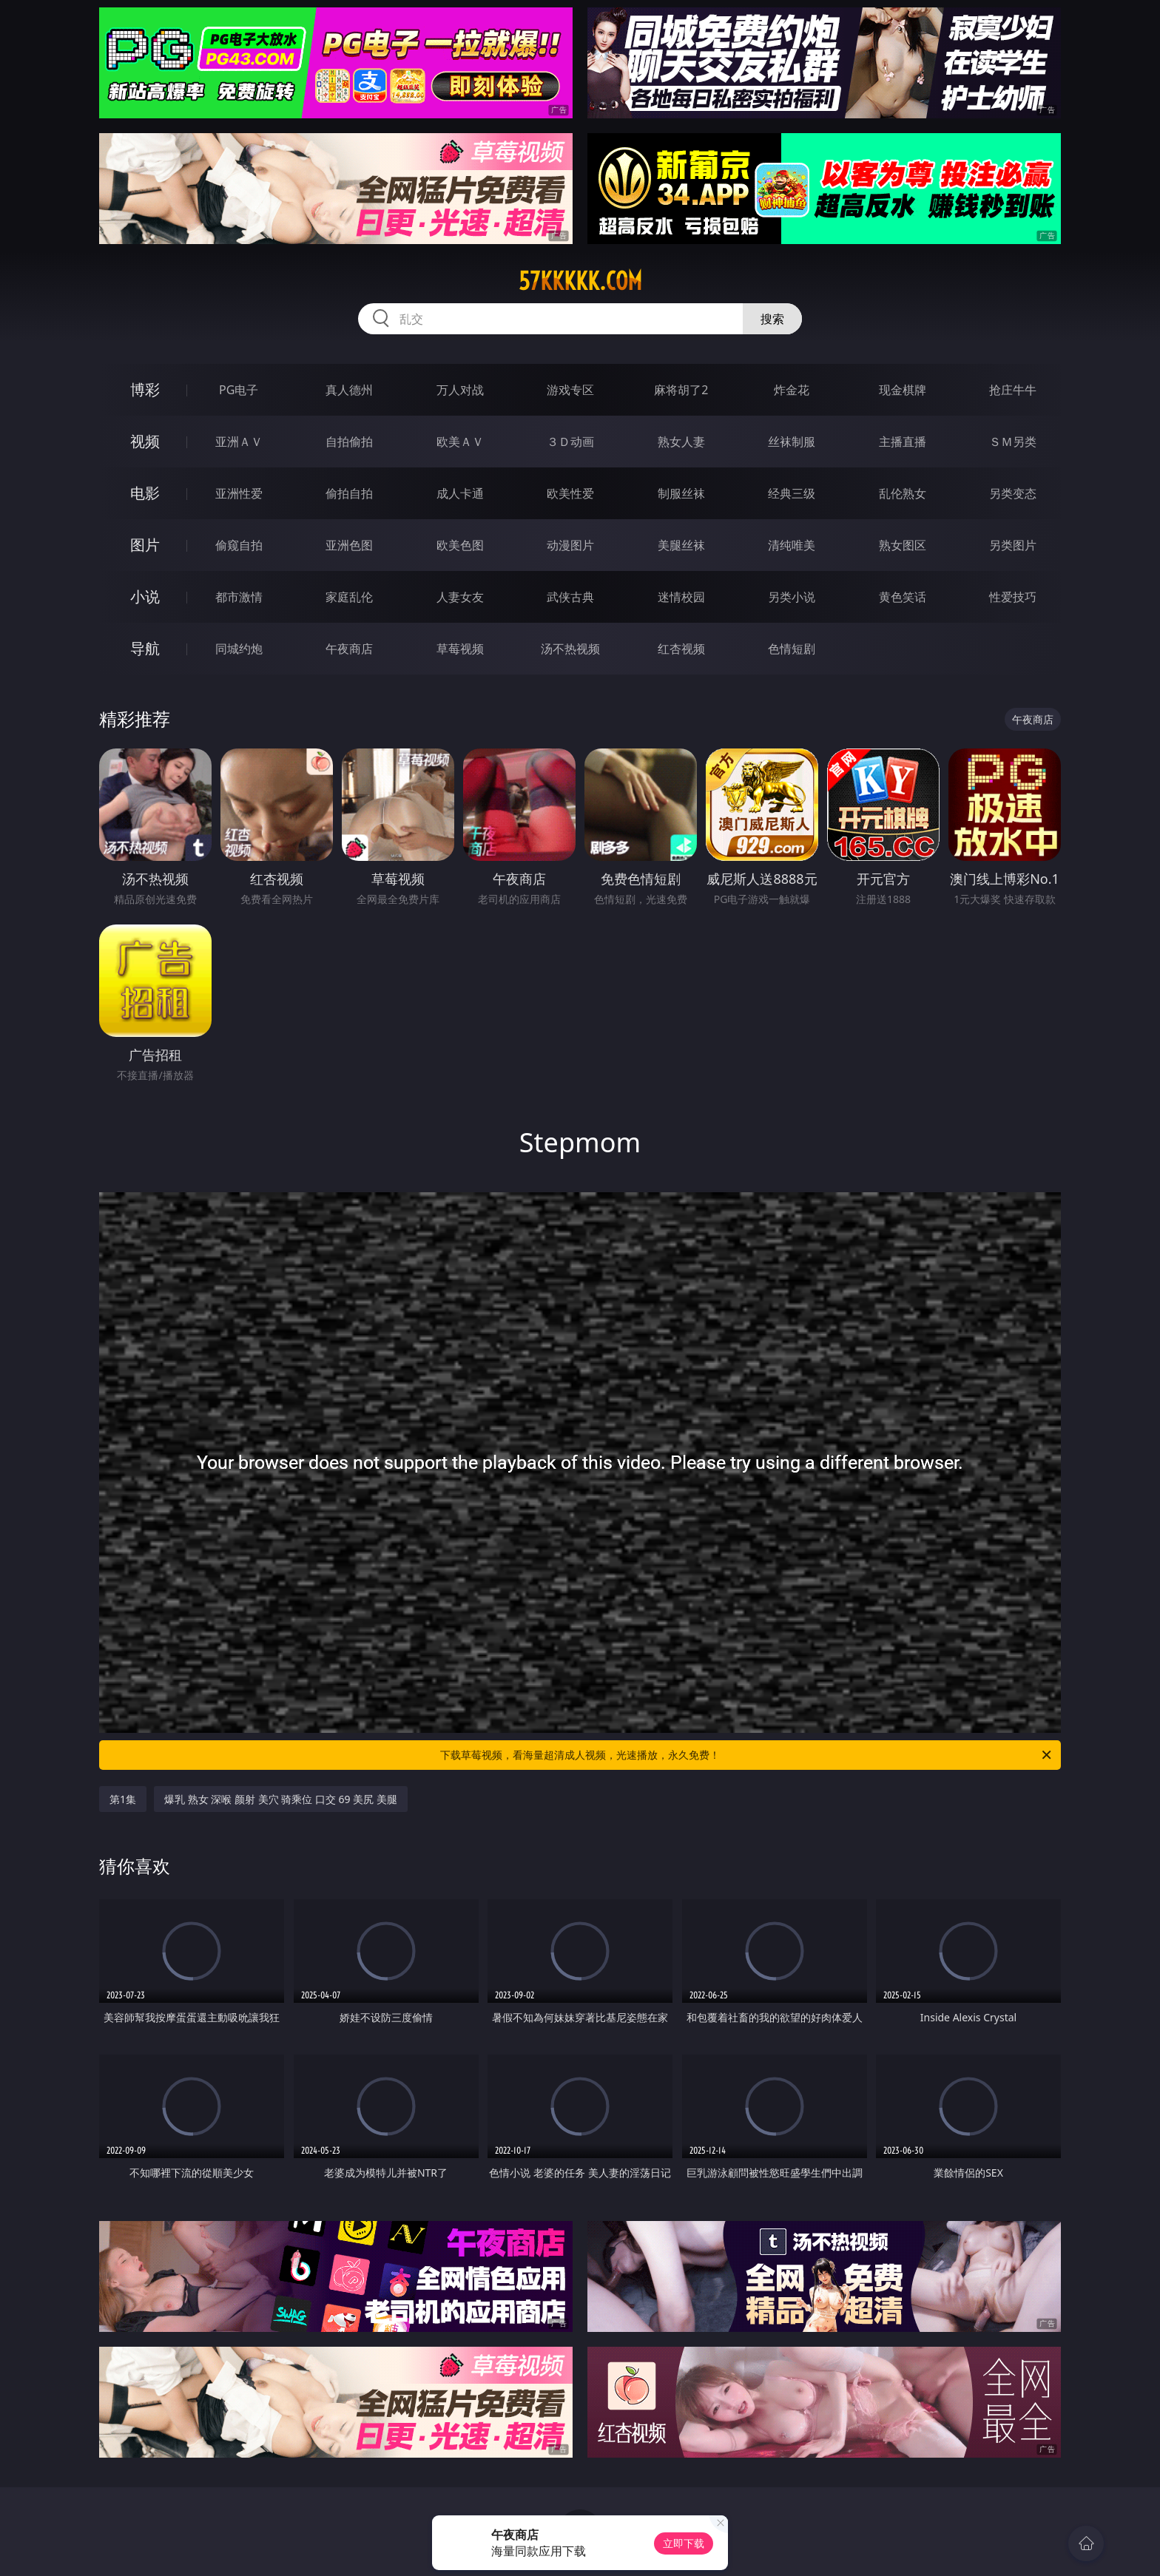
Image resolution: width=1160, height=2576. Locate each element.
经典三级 (791, 493)
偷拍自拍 (349, 493)
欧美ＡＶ (460, 441)
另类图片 (1012, 545)
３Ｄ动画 (570, 441)
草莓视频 (460, 648)
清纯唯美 (791, 545)
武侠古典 (570, 597)
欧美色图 (460, 545)
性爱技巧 (1012, 597)
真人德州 (349, 390)
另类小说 (791, 597)
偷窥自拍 (239, 545)
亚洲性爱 (239, 493)
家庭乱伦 (349, 597)
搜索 (772, 319)
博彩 (145, 389)
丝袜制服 (791, 441)
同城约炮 (239, 648)
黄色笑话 (902, 597)
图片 (145, 545)
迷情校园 (681, 597)
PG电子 (238, 390)
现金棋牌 (902, 390)
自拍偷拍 (349, 441)
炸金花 (791, 390)
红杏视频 (681, 648)
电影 (145, 493)
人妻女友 (460, 597)
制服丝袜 (681, 493)
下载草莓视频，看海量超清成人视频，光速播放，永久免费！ (746, 1755)
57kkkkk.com (580, 281)
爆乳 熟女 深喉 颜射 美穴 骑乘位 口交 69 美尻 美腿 (280, 1799)
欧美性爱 (570, 493)
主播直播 (902, 441)
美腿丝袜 (681, 545)
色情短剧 (791, 648)
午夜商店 (349, 648)
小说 (145, 596)
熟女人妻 (681, 441)
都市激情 (239, 597)
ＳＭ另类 (1012, 441)
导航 (145, 648)
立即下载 (683, 2543)
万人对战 (460, 390)
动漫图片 (570, 545)
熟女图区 (902, 545)
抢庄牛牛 (1012, 390)
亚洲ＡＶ (239, 441)
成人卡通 (460, 493)
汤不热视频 (570, 648)
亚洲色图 (349, 545)
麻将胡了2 (681, 390)
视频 (145, 441)
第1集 (122, 1799)
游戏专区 (570, 390)
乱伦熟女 (902, 493)
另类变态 (1012, 493)
